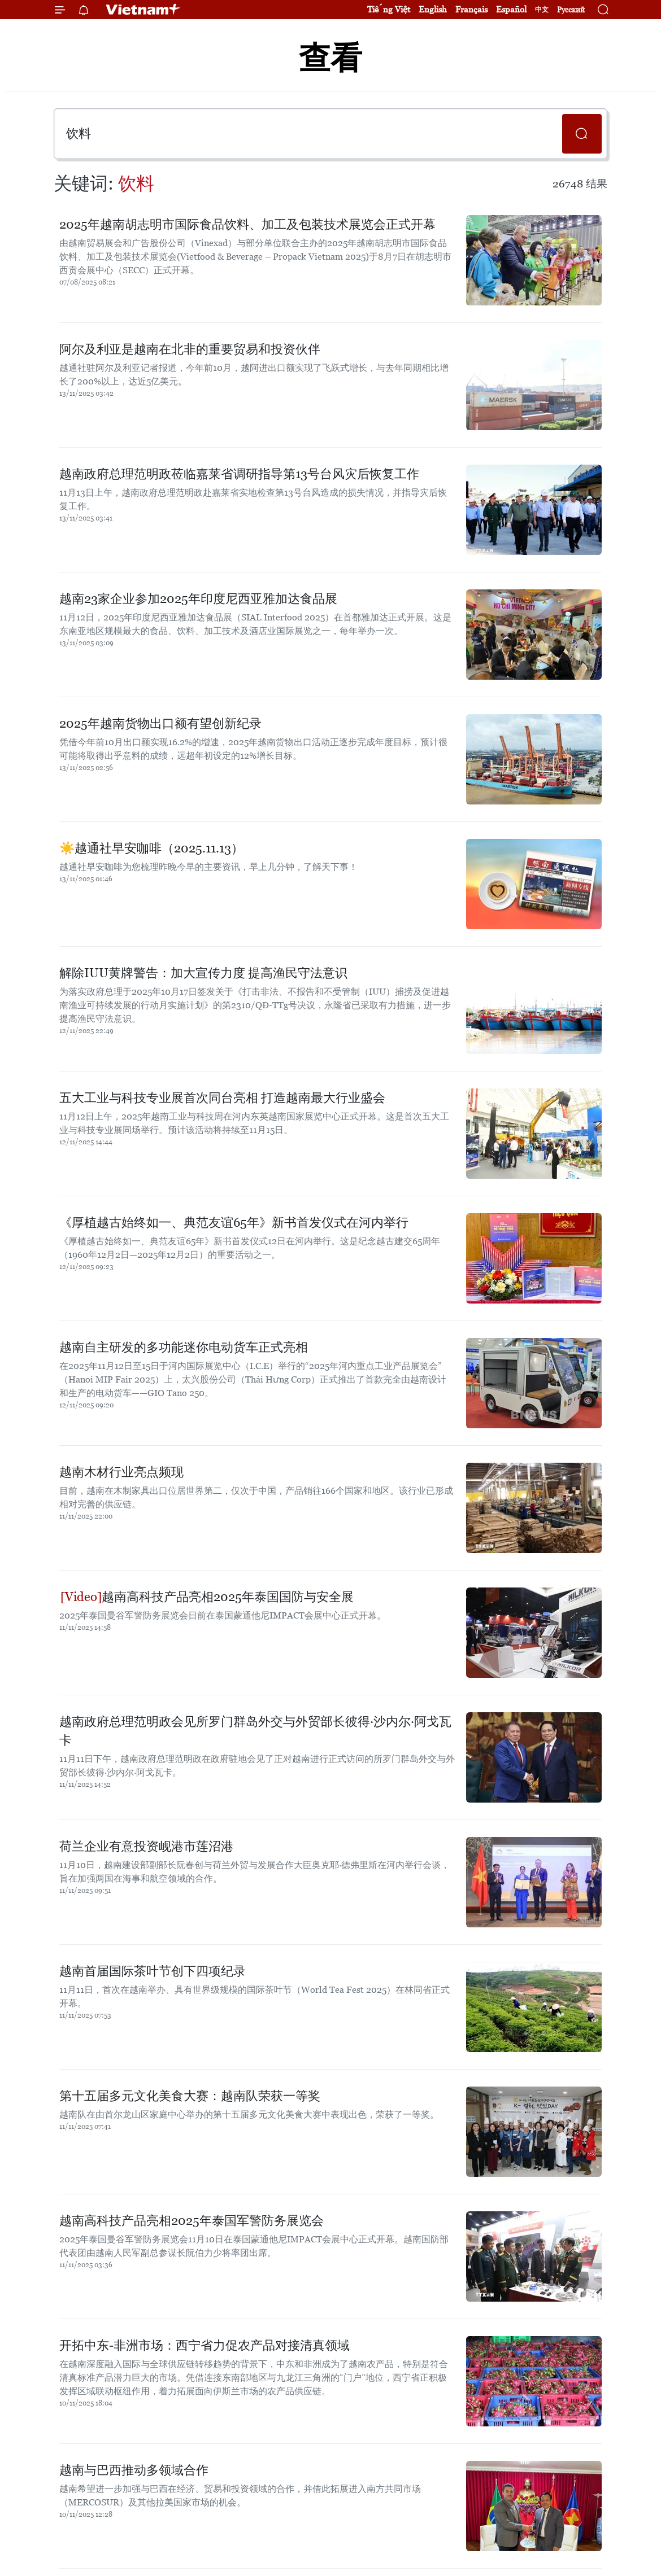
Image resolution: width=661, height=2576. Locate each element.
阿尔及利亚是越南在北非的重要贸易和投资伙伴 (189, 349)
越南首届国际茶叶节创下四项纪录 (152, 1971)
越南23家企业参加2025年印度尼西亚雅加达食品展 (198, 599)
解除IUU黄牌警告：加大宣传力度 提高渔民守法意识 (203, 973)
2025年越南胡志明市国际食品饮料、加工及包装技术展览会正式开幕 (247, 224)
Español (511, 9)
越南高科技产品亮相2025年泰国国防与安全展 (207, 1597)
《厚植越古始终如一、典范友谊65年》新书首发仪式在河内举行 (233, 1222)
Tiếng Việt (388, 9)
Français (471, 9)
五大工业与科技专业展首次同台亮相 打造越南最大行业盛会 (222, 1098)
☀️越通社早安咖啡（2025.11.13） (151, 848)
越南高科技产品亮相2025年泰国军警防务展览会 (191, 2221)
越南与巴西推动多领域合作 (133, 2470)
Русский (571, 10)
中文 (542, 10)
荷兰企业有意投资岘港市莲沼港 (146, 1846)
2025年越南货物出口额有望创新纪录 (160, 723)
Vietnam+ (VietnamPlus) (143, 9)
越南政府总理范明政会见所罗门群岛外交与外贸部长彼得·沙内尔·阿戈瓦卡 (255, 1731)
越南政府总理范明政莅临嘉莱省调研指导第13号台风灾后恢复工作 (239, 474)
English (433, 9)
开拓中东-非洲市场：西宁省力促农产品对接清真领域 (204, 2345)
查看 (330, 58)
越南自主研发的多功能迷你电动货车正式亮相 (183, 1347)
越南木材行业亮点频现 (121, 1472)
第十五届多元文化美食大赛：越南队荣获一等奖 (189, 2096)
